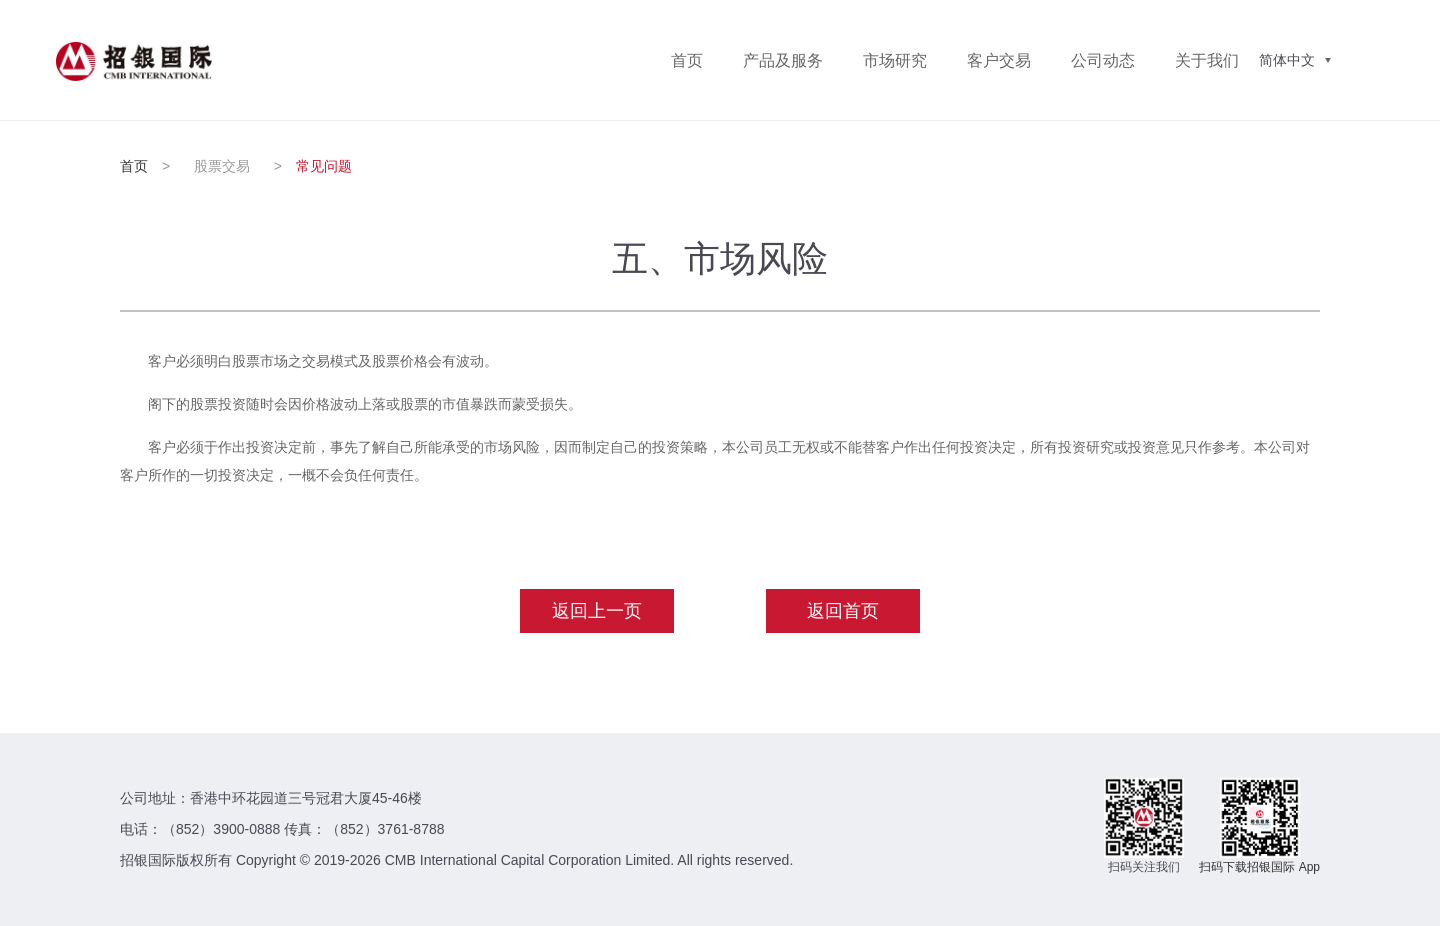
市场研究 (895, 60)
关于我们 (1207, 60)
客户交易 (999, 60)
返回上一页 (597, 611)
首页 (687, 60)
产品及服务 (783, 60)
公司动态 (1103, 60)
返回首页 (843, 611)
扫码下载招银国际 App (1259, 867)
